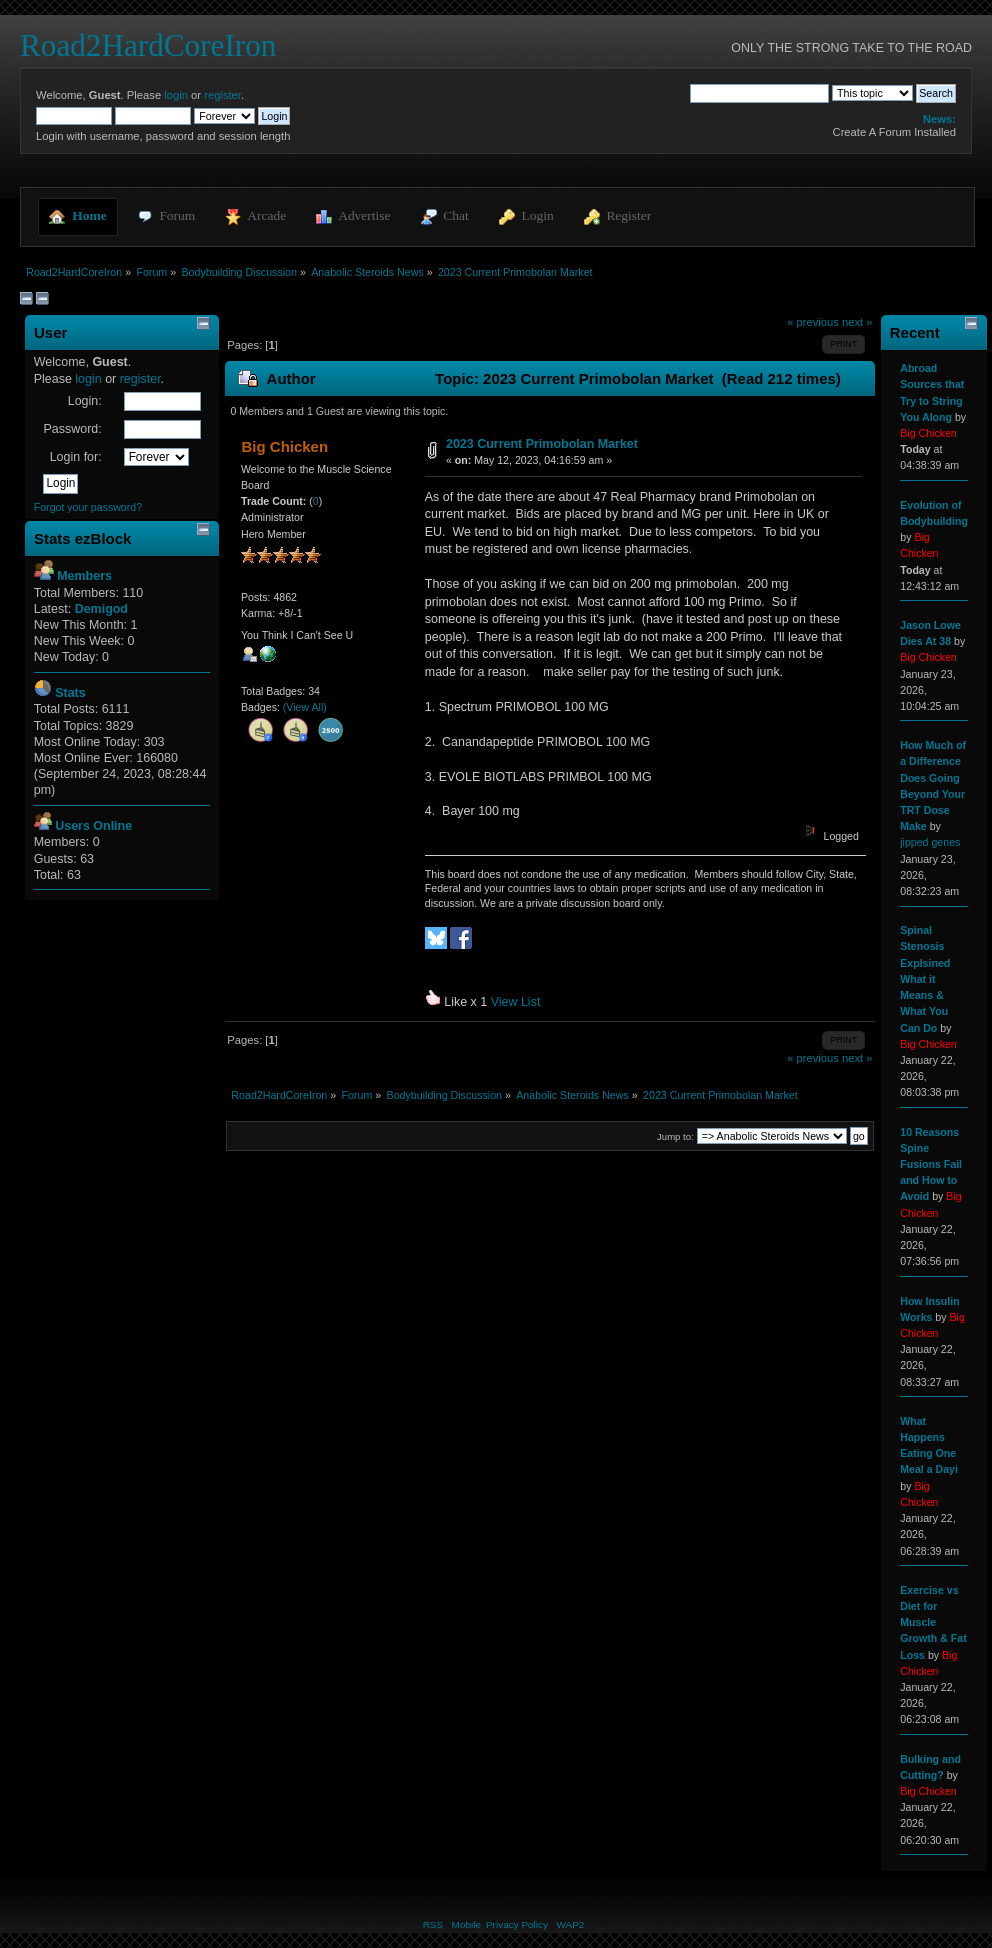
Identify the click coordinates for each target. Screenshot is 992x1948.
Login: (85, 401)
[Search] (759, 93)
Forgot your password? (88, 507)
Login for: (76, 457)
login (176, 95)
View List (516, 1002)
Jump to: (675, 1136)
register (222, 95)
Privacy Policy (517, 1924)
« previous (813, 322)
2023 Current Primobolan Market (542, 444)
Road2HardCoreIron (148, 45)
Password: (72, 429)
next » (857, 322)
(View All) (305, 707)
